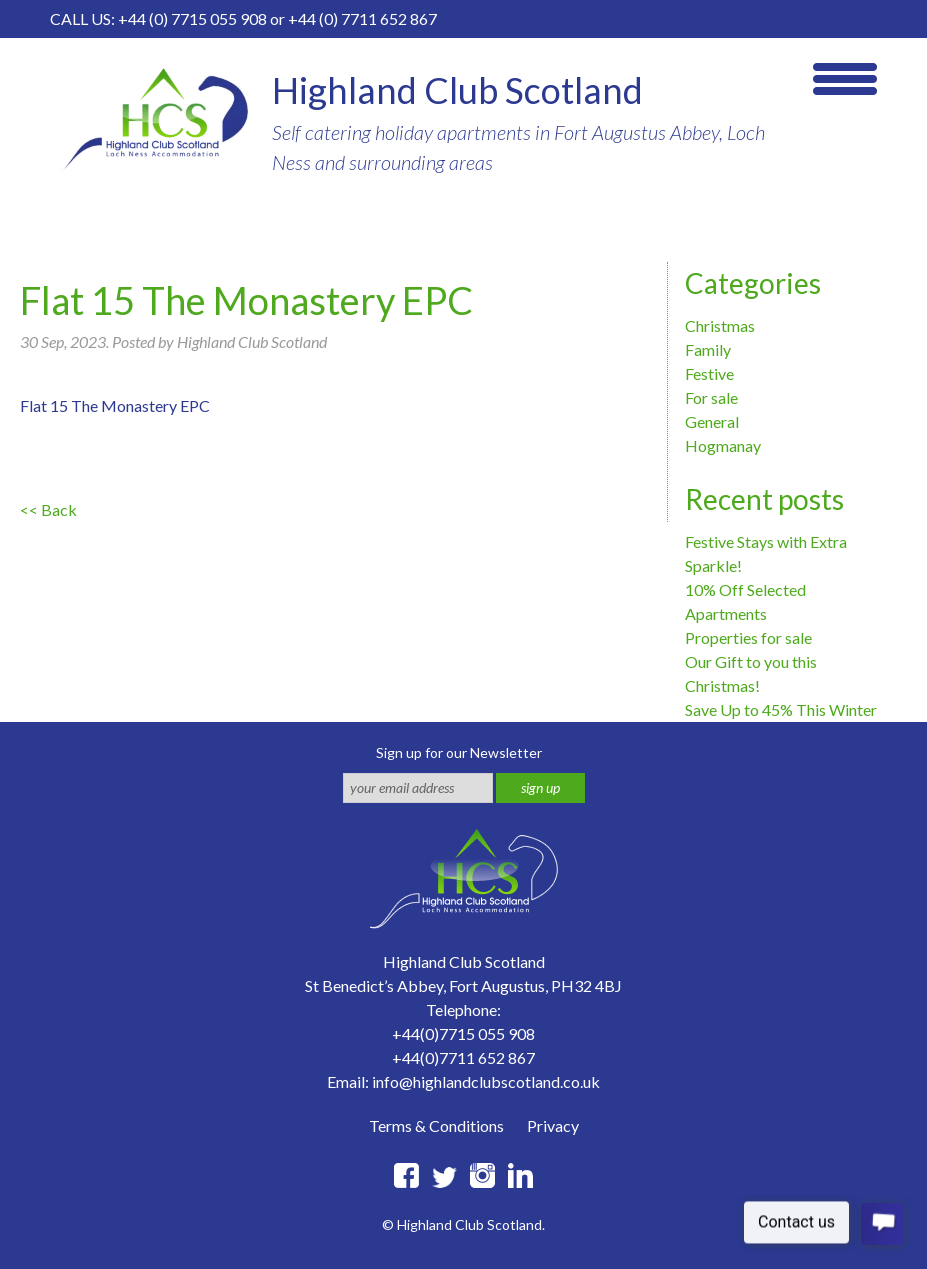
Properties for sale (748, 637)
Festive (709, 373)
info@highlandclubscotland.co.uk (486, 1081)
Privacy (553, 1125)
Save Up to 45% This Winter (781, 709)
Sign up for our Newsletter (459, 752)
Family (708, 349)
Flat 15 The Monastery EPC (115, 405)
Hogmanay (723, 445)
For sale (711, 397)
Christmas (720, 325)
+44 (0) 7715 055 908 (192, 18)
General (712, 421)
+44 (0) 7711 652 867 (362, 18)
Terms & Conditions (436, 1125)
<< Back (48, 509)
